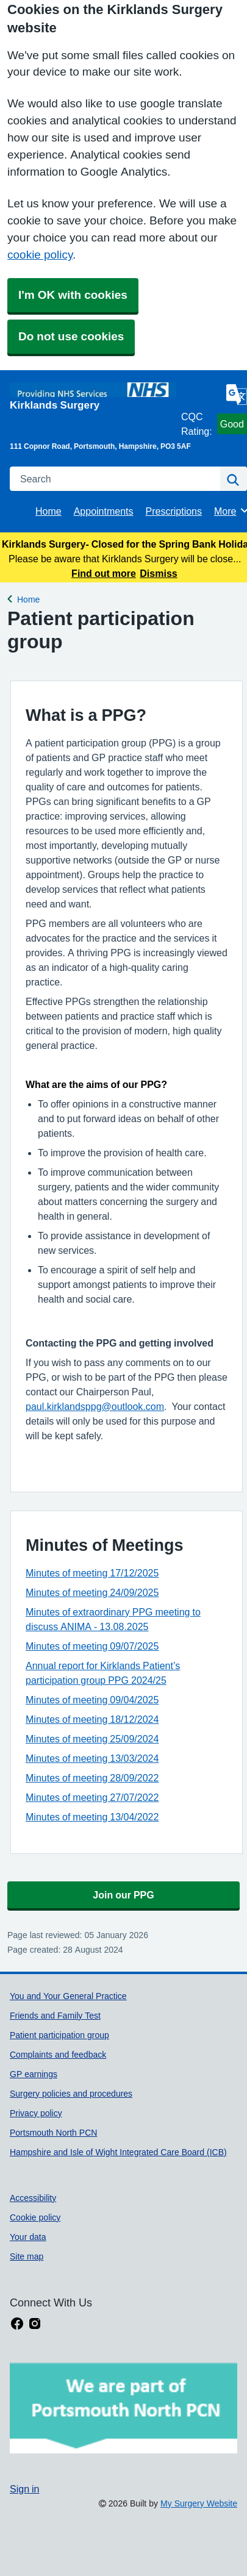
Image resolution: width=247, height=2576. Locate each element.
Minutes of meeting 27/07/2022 (92, 1797)
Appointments (104, 511)
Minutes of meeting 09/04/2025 (92, 1700)
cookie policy (40, 254)
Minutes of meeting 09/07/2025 (92, 1646)
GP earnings (33, 2074)
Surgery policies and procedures (71, 2093)
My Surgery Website (198, 2503)
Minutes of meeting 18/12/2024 (92, 1719)
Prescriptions (174, 511)
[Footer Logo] (123, 2408)
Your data (28, 2237)
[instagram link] (34, 2323)
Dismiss (158, 573)
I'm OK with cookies (72, 295)
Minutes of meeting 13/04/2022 (92, 1817)
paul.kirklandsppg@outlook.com (95, 1406)
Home (48, 511)
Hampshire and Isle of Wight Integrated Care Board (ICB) (118, 2152)
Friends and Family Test (55, 2015)
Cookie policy (35, 2217)
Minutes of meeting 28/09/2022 (92, 1778)
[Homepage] (93, 396)
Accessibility (33, 2198)
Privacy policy (36, 2113)
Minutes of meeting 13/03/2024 (92, 1758)
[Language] (236, 394)
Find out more (103, 573)
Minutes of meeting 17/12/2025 (92, 1573)
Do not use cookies (71, 336)
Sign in (24, 2489)
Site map (26, 2256)
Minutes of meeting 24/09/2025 (92, 1592)
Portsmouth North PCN (53, 2132)
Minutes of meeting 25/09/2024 (92, 1739)
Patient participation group (59, 2035)
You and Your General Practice (68, 1996)
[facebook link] (17, 2323)
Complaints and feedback (58, 2054)
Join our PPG (123, 1895)
